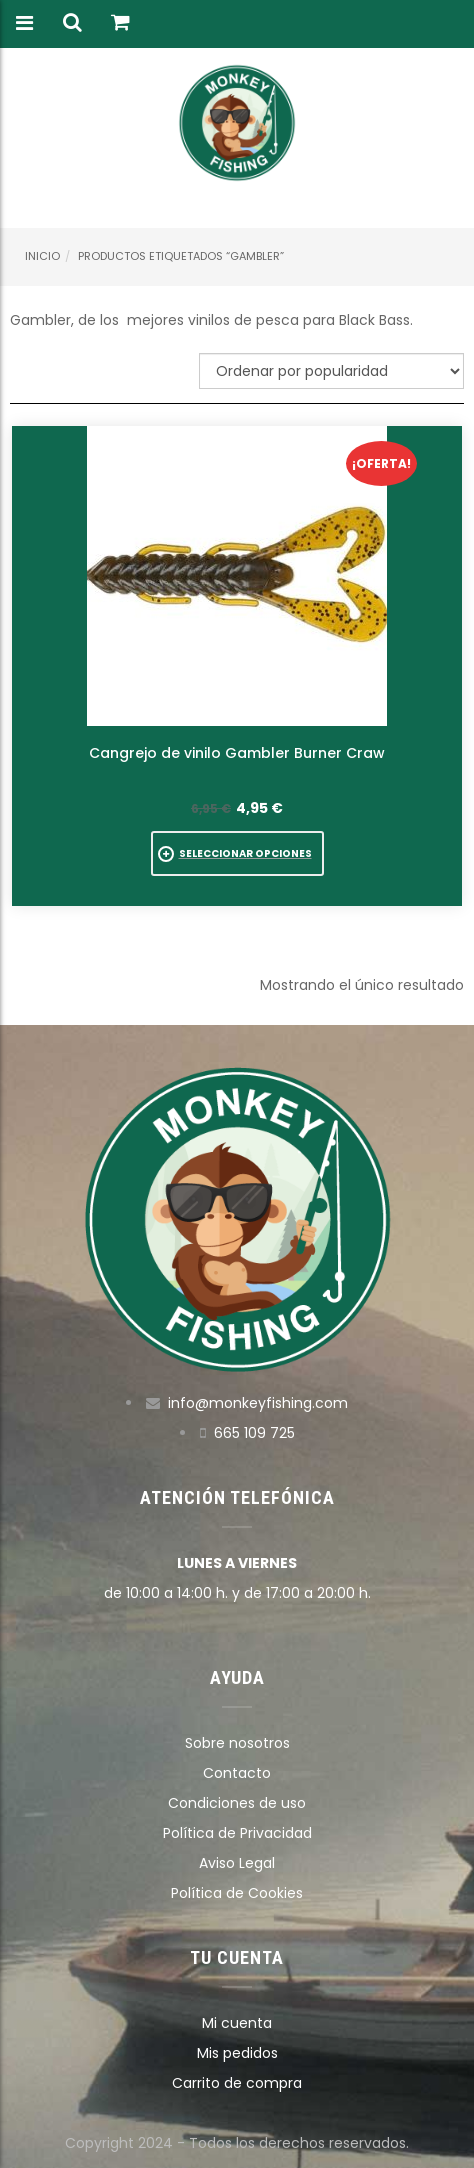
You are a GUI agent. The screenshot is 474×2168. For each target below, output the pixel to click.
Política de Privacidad (237, 1833)
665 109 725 (254, 1433)
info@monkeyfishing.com (258, 1403)
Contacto (237, 1773)
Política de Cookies (237, 1893)
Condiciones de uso (237, 1803)
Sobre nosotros (237, 1743)
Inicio (42, 256)
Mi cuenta (237, 2023)
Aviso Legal (237, 1863)
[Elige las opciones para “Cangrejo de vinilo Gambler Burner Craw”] (237, 853)
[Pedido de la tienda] (331, 371)
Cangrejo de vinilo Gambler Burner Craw (237, 753)
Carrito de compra (237, 2083)
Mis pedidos (237, 2053)
